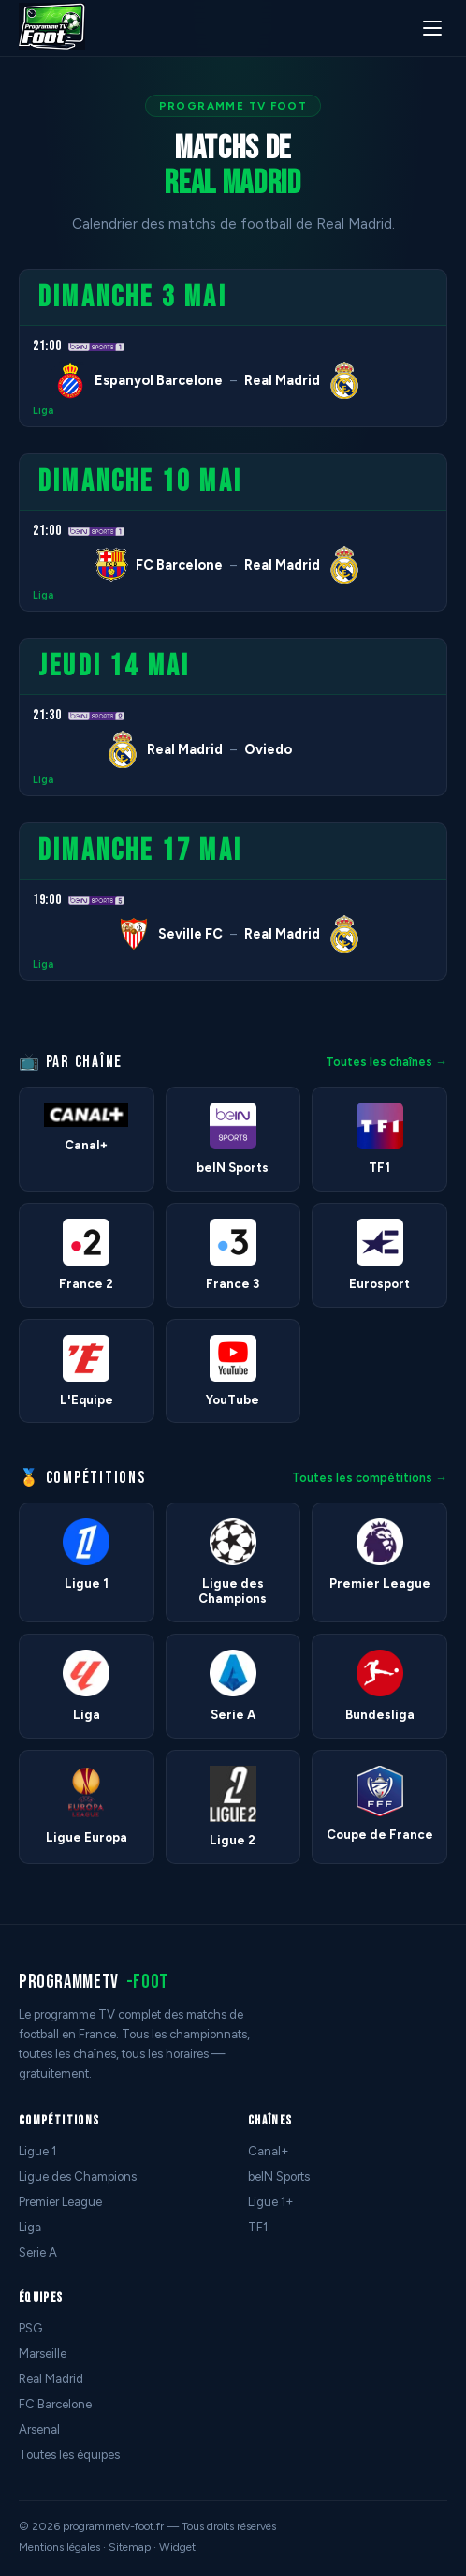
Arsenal (39, 2429)
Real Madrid (51, 2379)
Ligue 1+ (271, 2202)
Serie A (38, 2252)
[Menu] (432, 28)
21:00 (47, 346)
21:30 (47, 715)
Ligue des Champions (78, 2176)
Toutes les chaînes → (386, 1062)
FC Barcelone (55, 2404)
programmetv (93, 1981)
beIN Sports (279, 2176)
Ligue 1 (37, 2151)
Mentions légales (59, 2547)
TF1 (258, 2227)
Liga (43, 411)
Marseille (42, 2354)
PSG (30, 2328)
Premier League (60, 2202)
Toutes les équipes (69, 2455)
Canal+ (268, 2151)
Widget (177, 2547)
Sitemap (130, 2547)
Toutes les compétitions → (369, 1478)
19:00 (47, 900)
